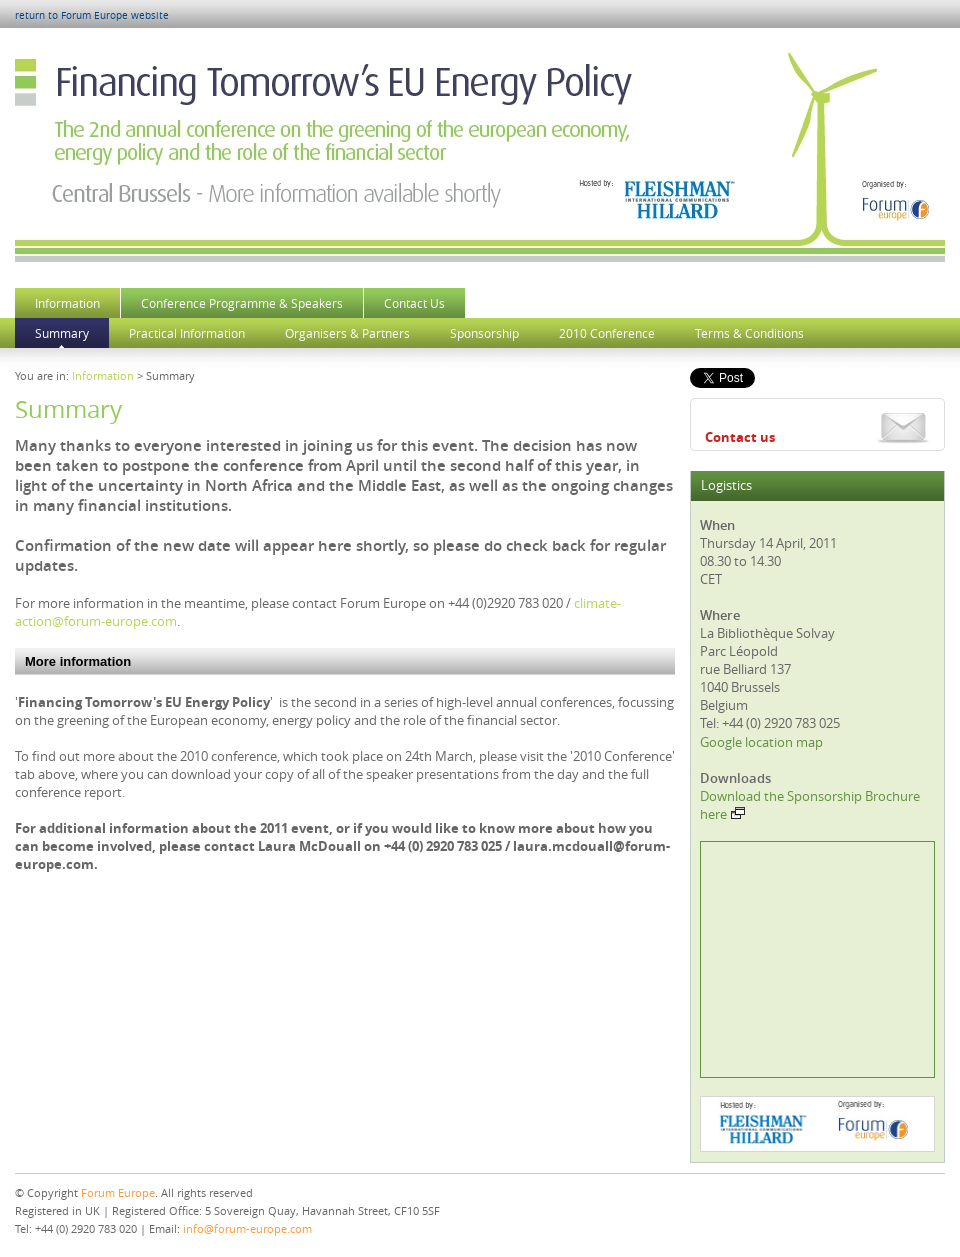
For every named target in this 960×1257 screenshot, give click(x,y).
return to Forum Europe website (92, 15)
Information (67, 303)
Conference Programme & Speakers (242, 303)
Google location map (761, 742)
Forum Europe (118, 1192)
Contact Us (414, 303)
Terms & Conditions (749, 333)
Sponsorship (484, 333)
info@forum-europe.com (247, 1228)
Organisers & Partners (347, 333)
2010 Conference (607, 333)
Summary (62, 333)
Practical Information (187, 333)
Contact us (740, 437)
